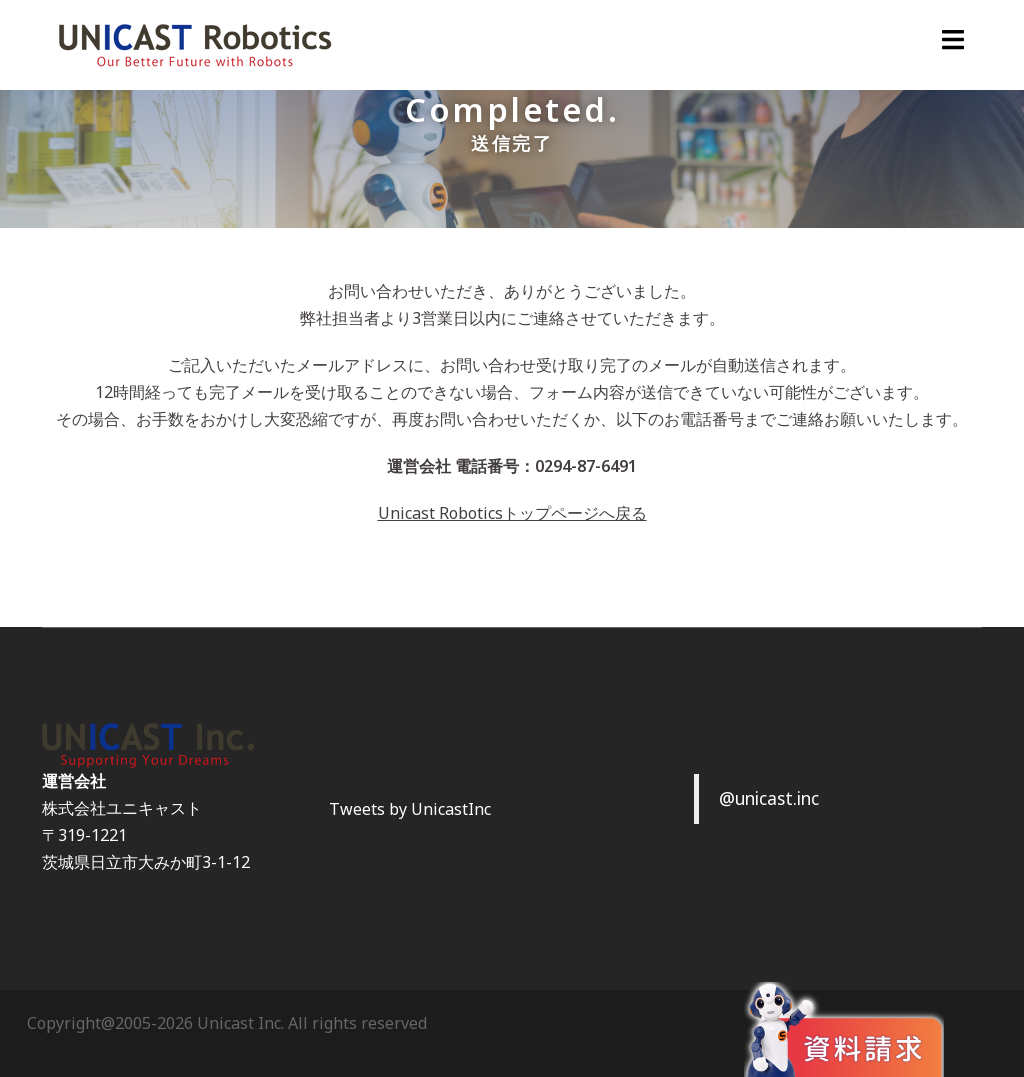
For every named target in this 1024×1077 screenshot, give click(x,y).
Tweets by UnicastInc (410, 809)
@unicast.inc (769, 798)
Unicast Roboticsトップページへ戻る (512, 513)
